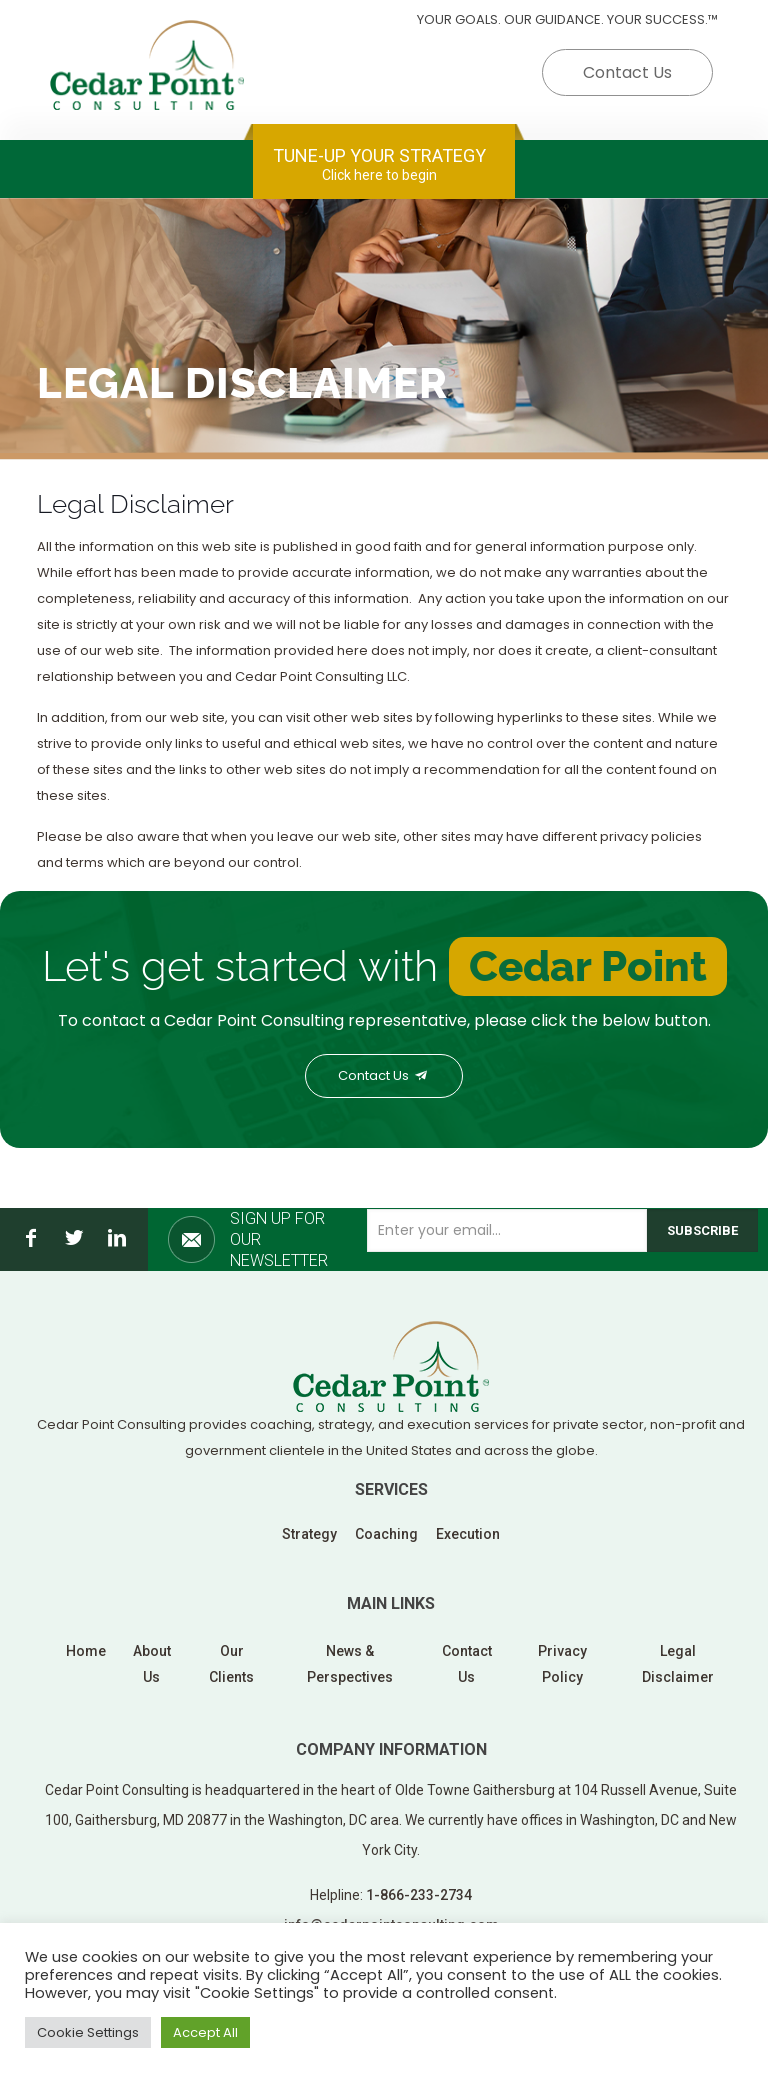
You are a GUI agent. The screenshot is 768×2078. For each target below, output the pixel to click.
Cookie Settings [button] (88, 2032)
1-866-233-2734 (419, 1895)
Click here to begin (379, 175)
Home (86, 1651)
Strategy (309, 1534)
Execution (468, 1534)
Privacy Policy (562, 1664)
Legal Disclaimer (678, 1664)
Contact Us (627, 72)
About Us (152, 1664)
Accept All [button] (205, 2032)
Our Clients (231, 1664)
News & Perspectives (350, 1664)
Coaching (386, 1534)
